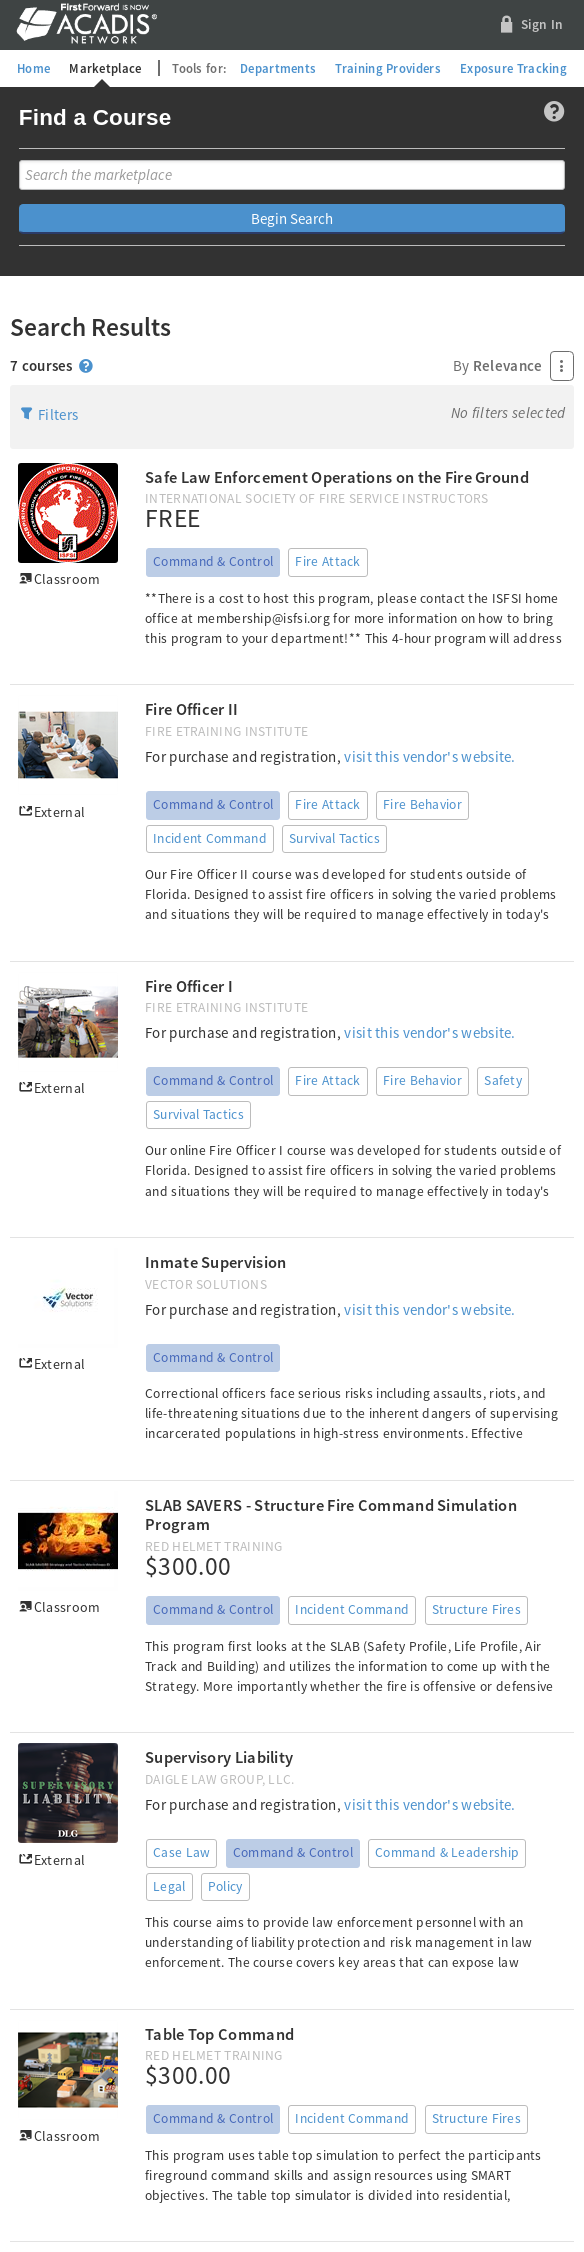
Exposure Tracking (513, 68)
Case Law (181, 1852)
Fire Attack (327, 561)
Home (33, 68)
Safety (503, 1080)
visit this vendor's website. (429, 756)
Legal (169, 1886)
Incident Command (210, 838)
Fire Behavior (422, 804)
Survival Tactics (334, 838)
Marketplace (105, 68)
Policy (225, 1886)
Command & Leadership (447, 1852)
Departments (278, 68)
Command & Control (213, 561)
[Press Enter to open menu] (562, 366)
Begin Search (292, 218)
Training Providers (387, 68)
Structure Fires (477, 1609)
